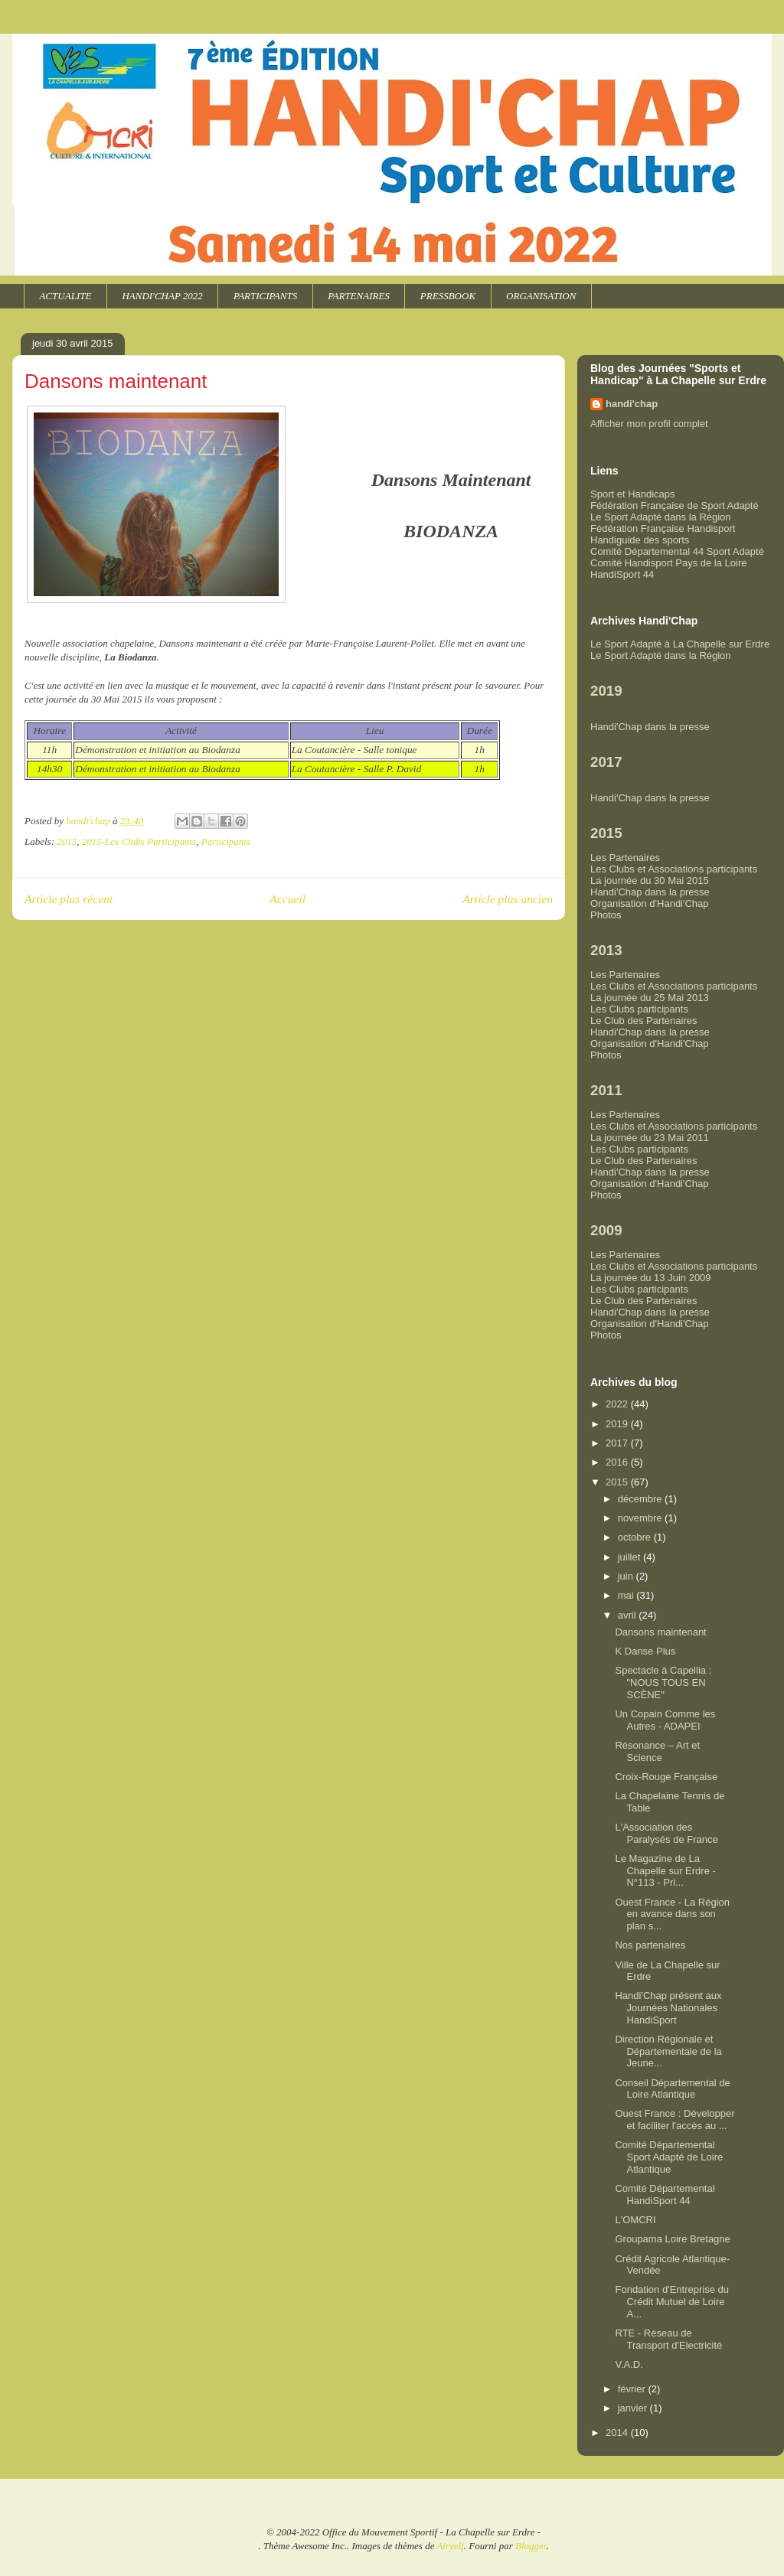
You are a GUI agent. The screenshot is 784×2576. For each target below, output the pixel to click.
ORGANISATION (541, 296)
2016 (618, 1462)
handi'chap (632, 403)
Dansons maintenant (660, 1632)
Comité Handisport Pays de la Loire (668, 563)
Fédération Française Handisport (662, 528)
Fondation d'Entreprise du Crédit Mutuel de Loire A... (671, 2301)
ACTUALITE (66, 296)
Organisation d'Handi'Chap (649, 903)
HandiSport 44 (622, 574)
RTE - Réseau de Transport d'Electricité (668, 2339)
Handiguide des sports (639, 540)
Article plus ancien (507, 898)
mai (627, 1595)
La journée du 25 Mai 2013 (649, 997)
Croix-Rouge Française (666, 1776)
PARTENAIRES (359, 296)
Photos (605, 915)
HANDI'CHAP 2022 (162, 296)
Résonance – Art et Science (657, 1751)
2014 (618, 2432)
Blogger (530, 2546)
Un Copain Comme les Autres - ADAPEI (665, 1720)
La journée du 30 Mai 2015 (649, 880)
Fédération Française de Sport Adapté (674, 505)
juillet (630, 1557)
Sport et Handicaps (632, 494)
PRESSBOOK (447, 296)
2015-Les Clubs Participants (139, 841)
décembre (641, 1499)
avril (628, 1615)
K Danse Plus (645, 1651)
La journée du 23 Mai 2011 (649, 1137)
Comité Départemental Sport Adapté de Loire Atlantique (669, 2156)
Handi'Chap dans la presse (650, 726)
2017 (618, 1443)
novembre (641, 1518)
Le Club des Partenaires (643, 1020)
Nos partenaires (650, 1945)
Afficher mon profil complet (649, 423)
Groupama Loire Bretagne (672, 2239)
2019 (618, 1424)
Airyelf (449, 2546)
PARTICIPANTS (265, 296)
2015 (67, 841)
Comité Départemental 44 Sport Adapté (677, 551)
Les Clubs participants (639, 1009)
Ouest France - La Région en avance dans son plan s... (672, 1914)
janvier (634, 2408)
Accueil (287, 898)
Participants (225, 841)
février (633, 2389)
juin (627, 1576)
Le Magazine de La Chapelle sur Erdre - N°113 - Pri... (665, 1870)
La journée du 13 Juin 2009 (650, 1277)
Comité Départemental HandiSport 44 (664, 2194)
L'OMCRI (635, 2219)
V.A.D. (628, 2364)
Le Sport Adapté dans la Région (660, 517)
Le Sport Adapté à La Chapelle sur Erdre (679, 644)
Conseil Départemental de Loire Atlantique (672, 2089)
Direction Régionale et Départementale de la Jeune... (668, 2051)
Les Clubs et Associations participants (673, 869)
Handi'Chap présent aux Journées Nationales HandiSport (668, 2007)
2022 (618, 1404)
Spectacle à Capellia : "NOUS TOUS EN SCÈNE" (663, 1682)
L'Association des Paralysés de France (666, 1833)
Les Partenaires (625, 857)
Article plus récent (68, 898)
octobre (636, 1537)
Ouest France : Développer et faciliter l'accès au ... (674, 2119)
